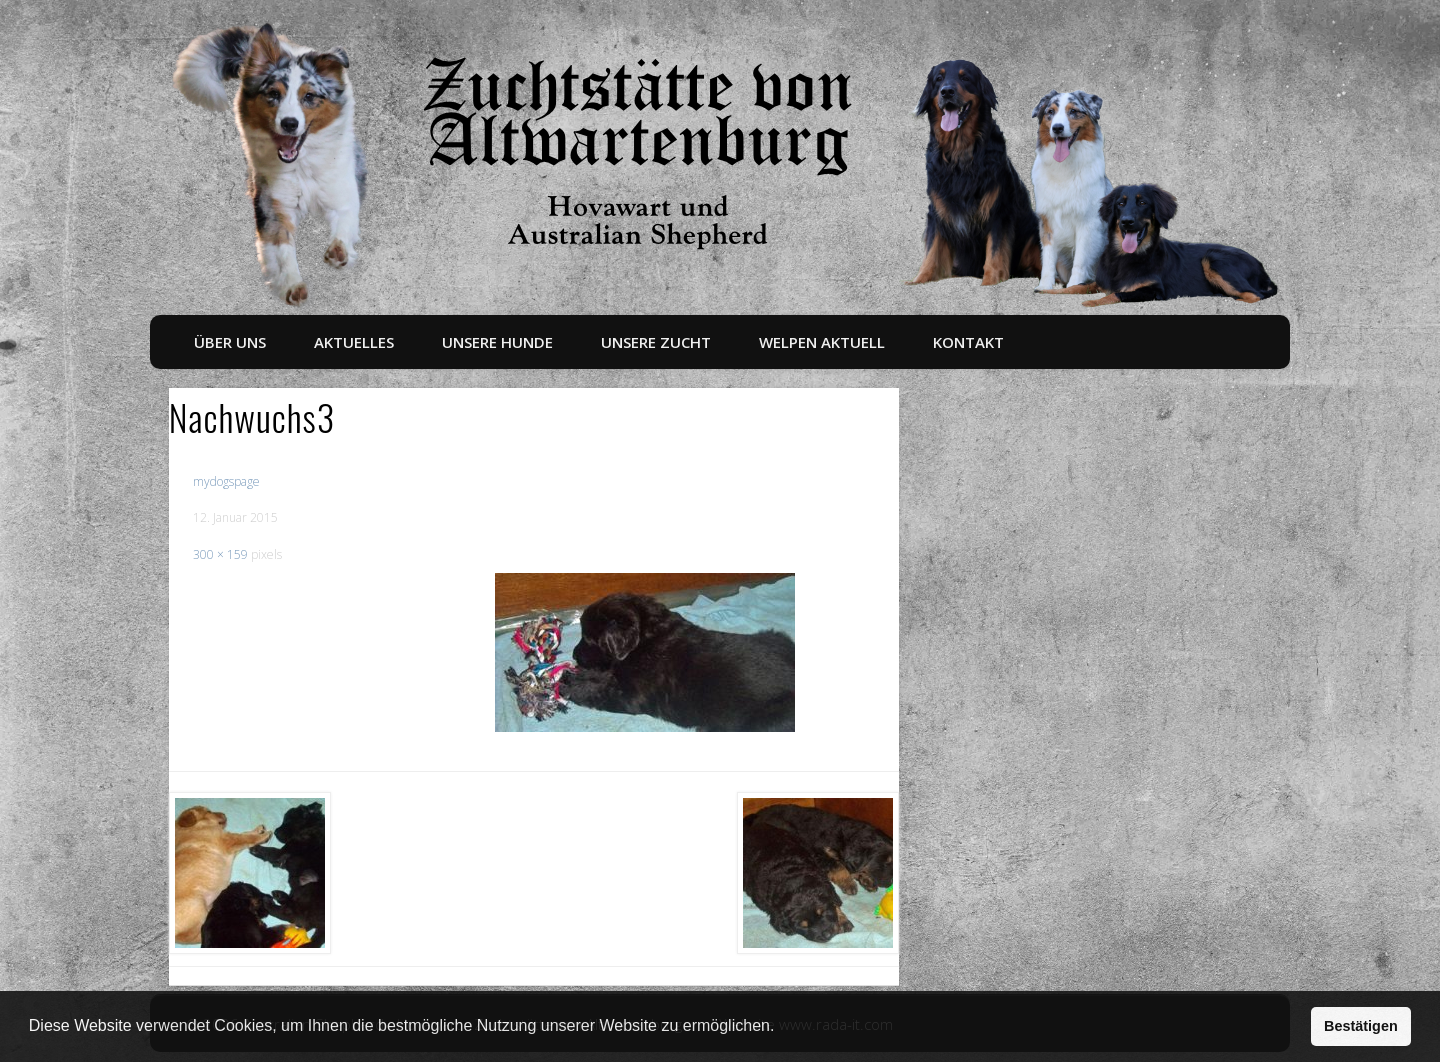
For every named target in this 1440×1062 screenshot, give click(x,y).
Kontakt (968, 342)
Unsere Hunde (497, 342)
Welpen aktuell (822, 342)
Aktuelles (354, 342)
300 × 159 (220, 554)
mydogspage (226, 481)
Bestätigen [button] (1361, 1026)
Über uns (230, 342)
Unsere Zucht (656, 342)
